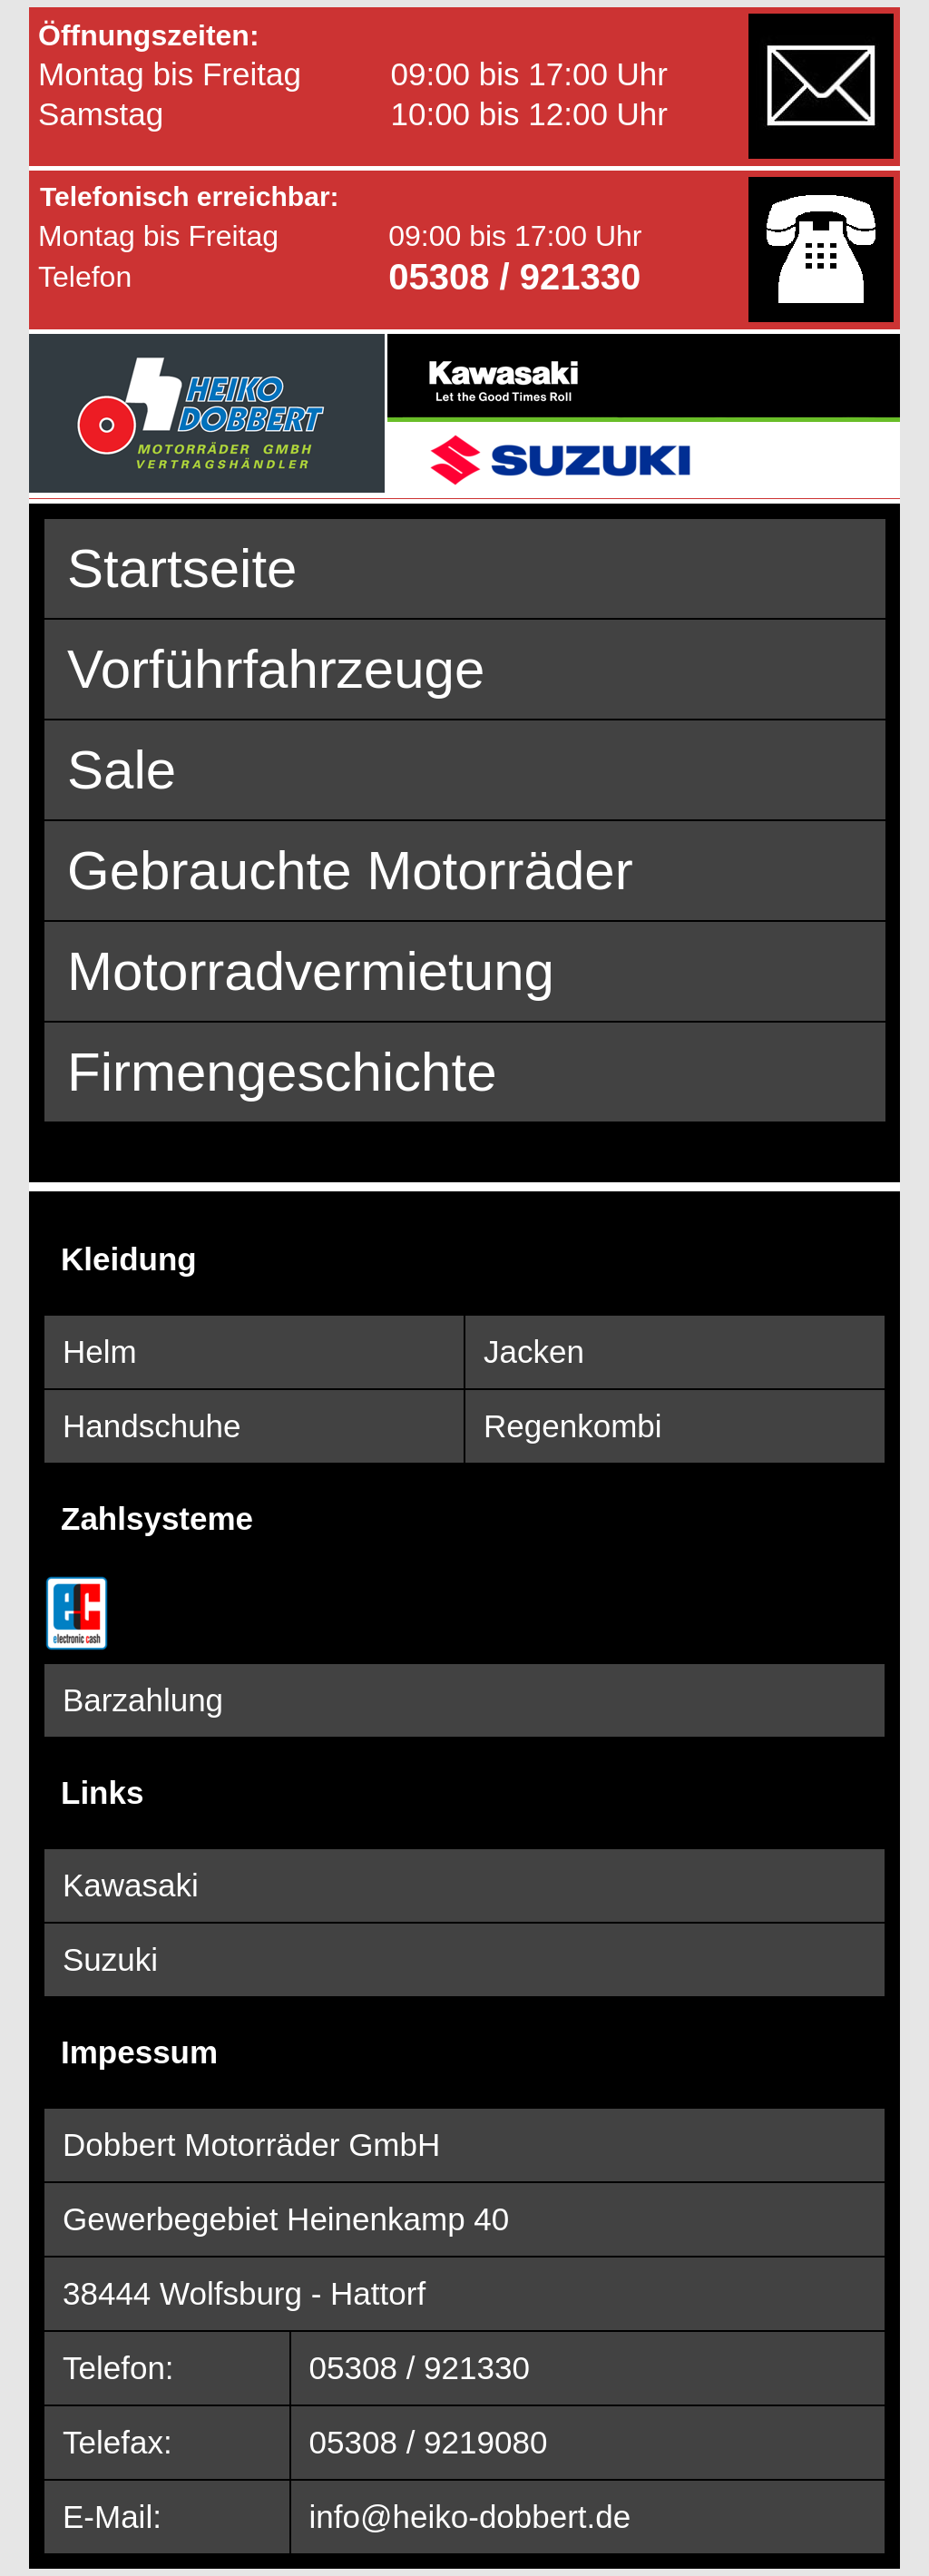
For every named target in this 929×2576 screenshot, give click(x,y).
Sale (121, 769)
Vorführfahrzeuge (275, 669)
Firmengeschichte (282, 1072)
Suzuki (110, 1959)
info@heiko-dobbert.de (470, 2516)
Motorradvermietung (310, 971)
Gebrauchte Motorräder (350, 870)
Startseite (182, 568)
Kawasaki (131, 1885)
